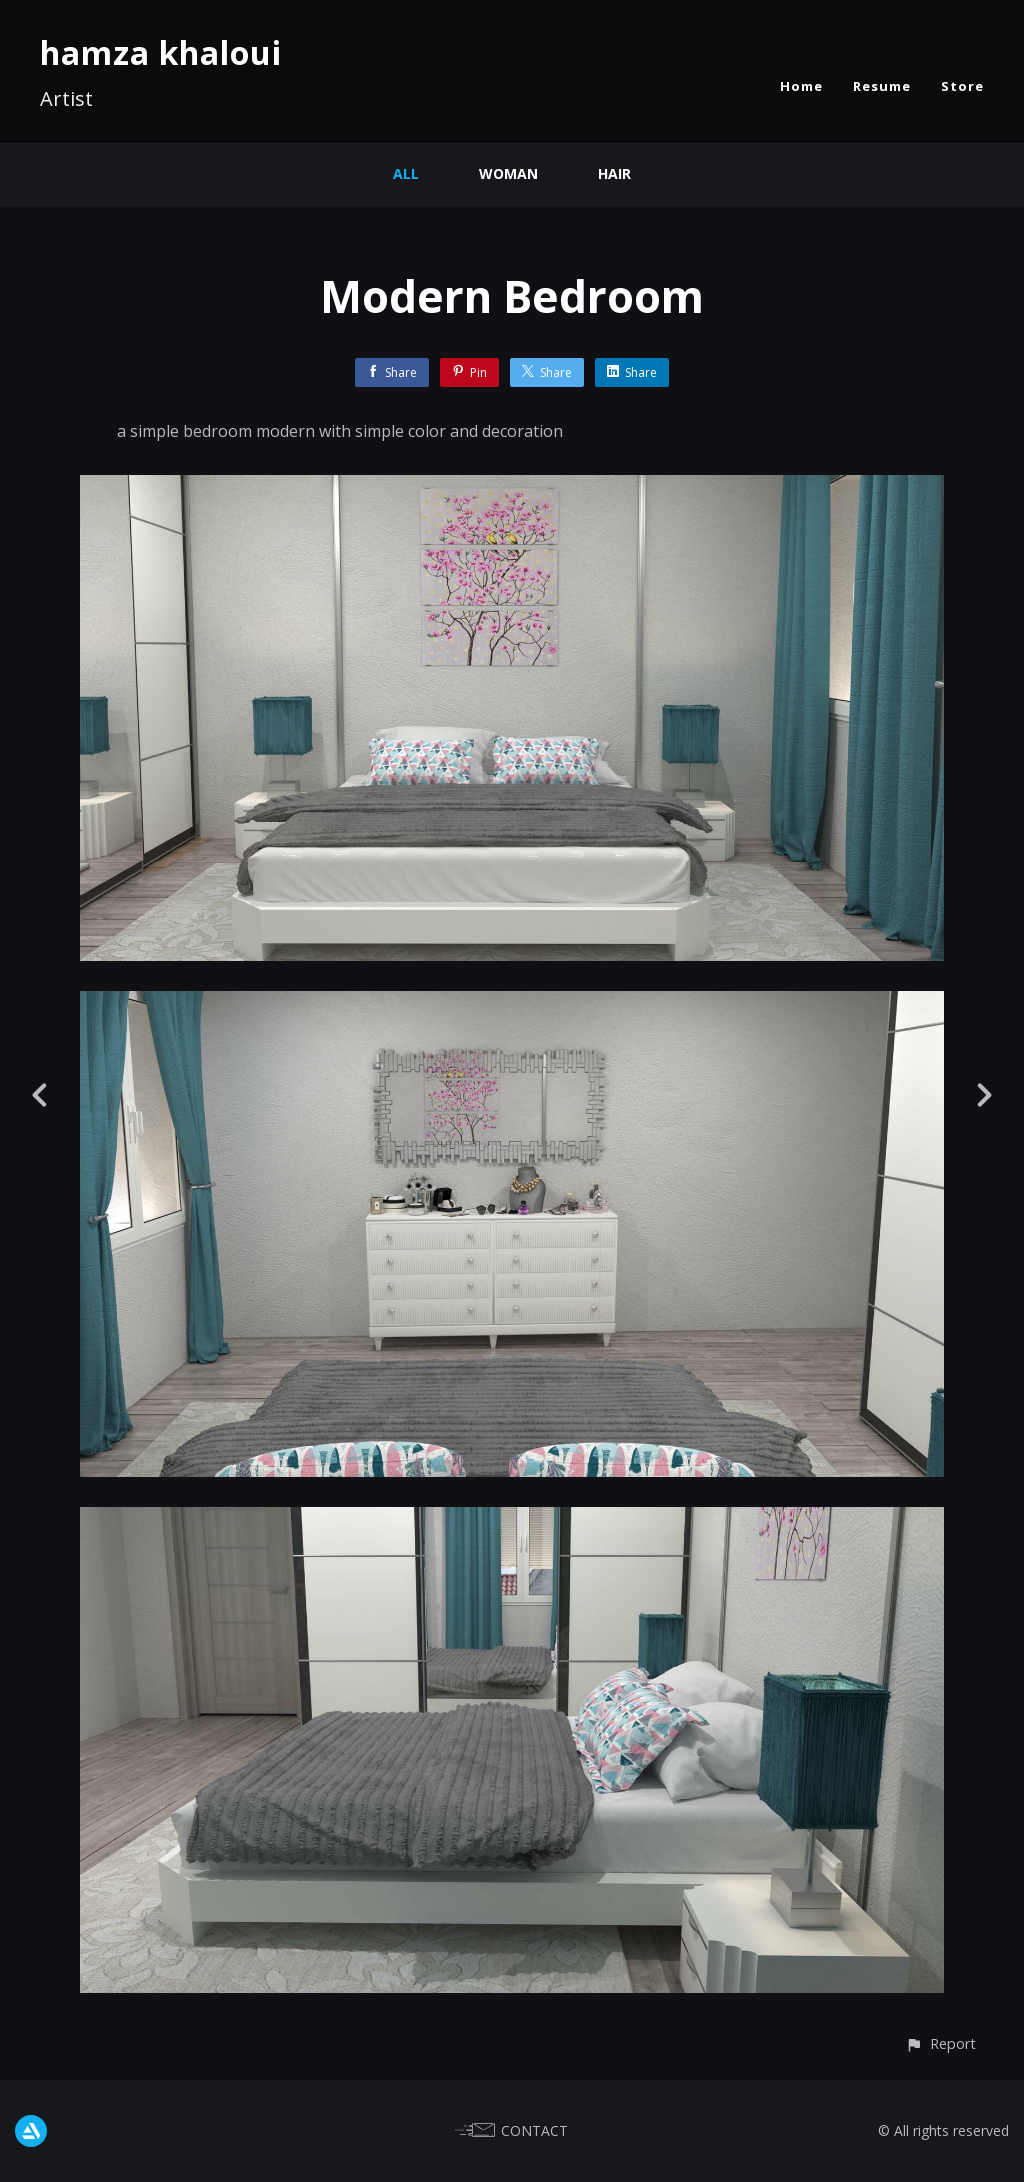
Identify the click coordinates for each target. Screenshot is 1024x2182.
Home (801, 86)
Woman (508, 173)
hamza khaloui (161, 52)
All (406, 173)
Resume (882, 86)
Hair (614, 173)
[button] (940, 2043)
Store (962, 86)
